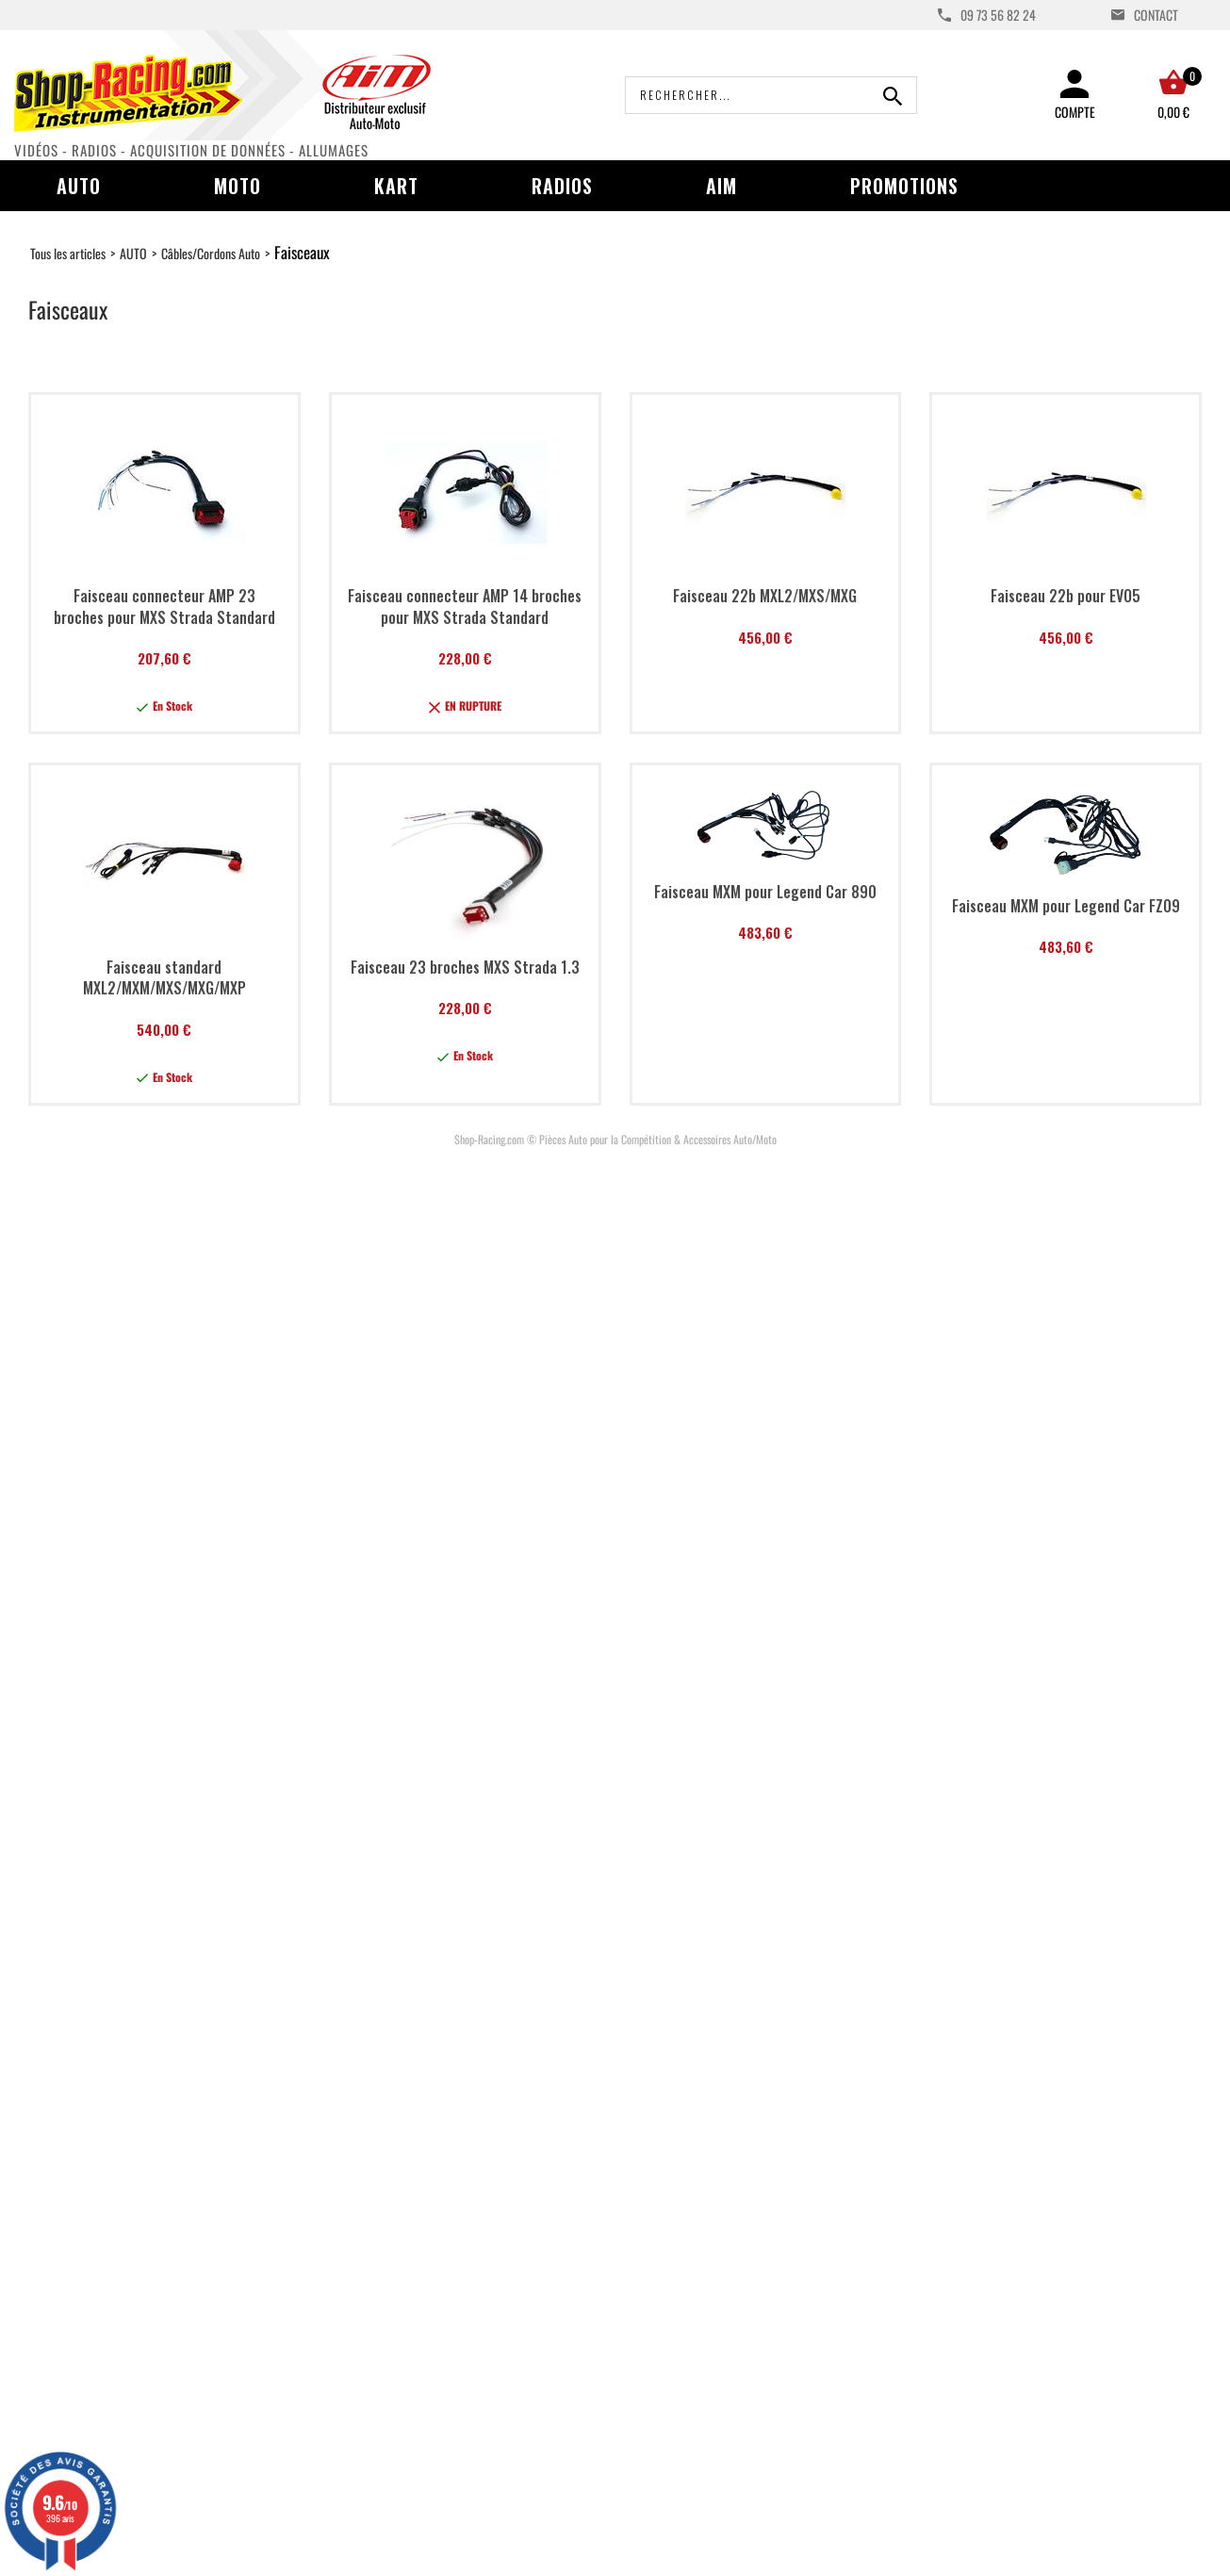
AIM (721, 186)
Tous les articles (68, 253)
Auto (79, 186)
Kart (396, 186)
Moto (237, 186)
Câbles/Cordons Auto (210, 253)
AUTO (133, 253)
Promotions (904, 186)
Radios (562, 186)
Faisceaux (302, 252)
